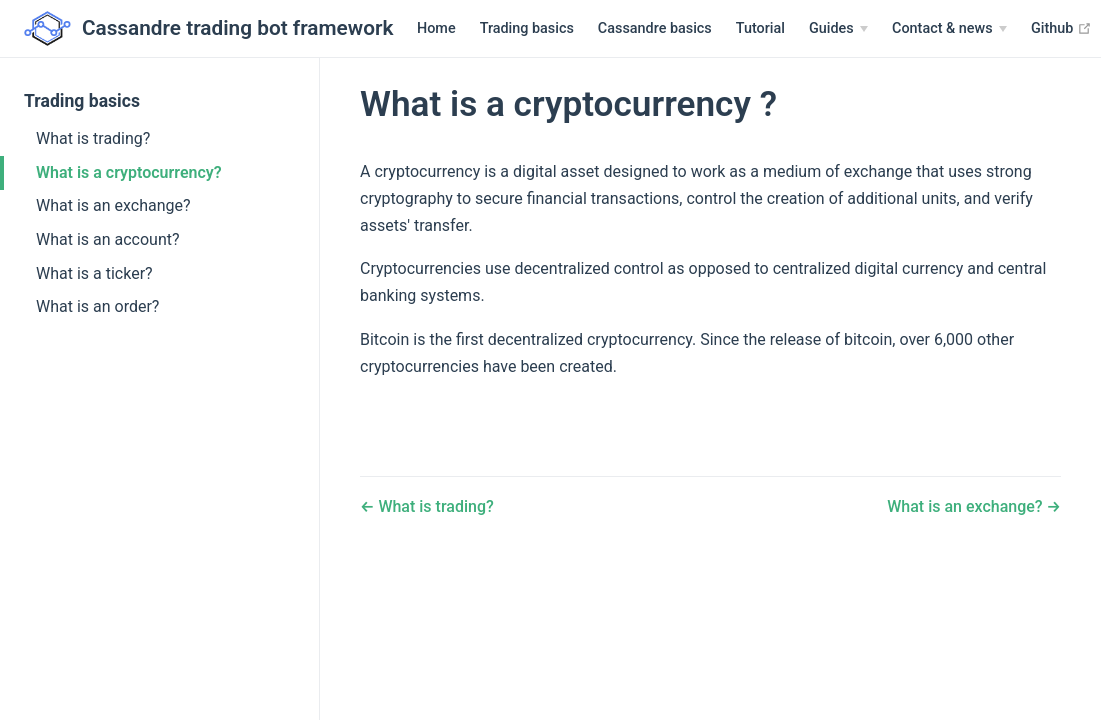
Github (1003, 28)
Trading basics (469, 28)
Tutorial (702, 28)
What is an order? (97, 306)
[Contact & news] (891, 29)
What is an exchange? (113, 205)
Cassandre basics (597, 28)
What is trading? (93, 138)
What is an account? (108, 239)
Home (378, 28)
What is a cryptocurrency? (129, 172)
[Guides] (780, 29)
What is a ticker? (94, 273)
